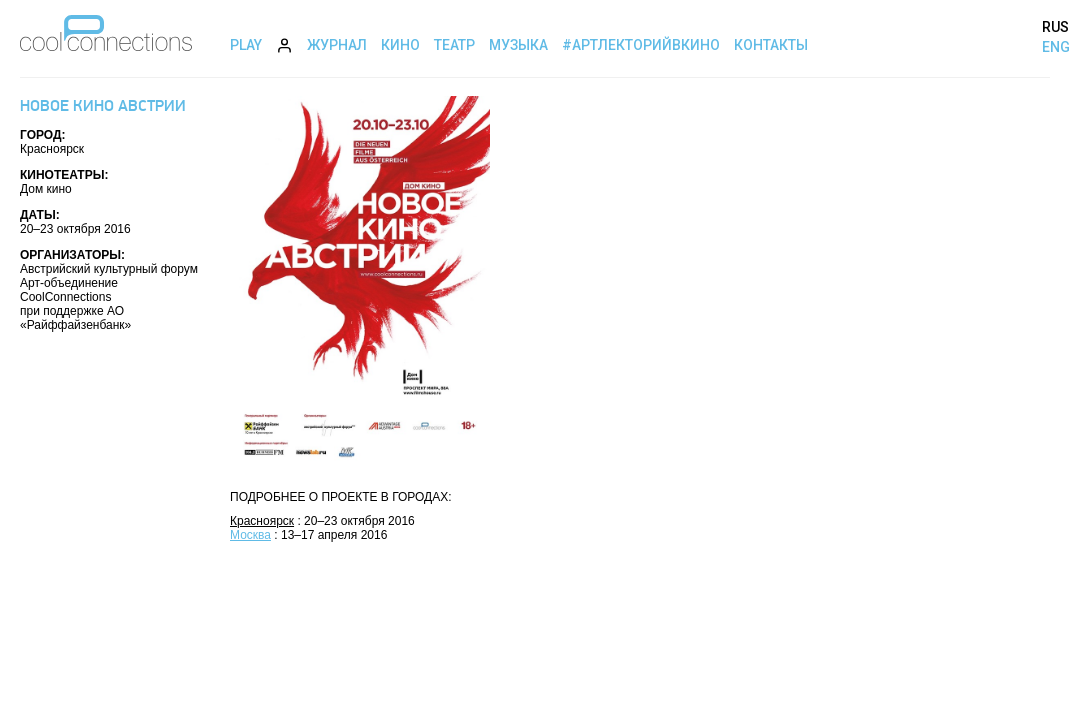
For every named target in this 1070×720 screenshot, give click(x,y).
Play (246, 45)
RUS (1055, 27)
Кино (400, 45)
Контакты (771, 45)
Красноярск (262, 521)
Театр (454, 45)
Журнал (337, 45)
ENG (1056, 47)
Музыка (518, 45)
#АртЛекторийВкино (641, 45)
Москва (250, 535)
